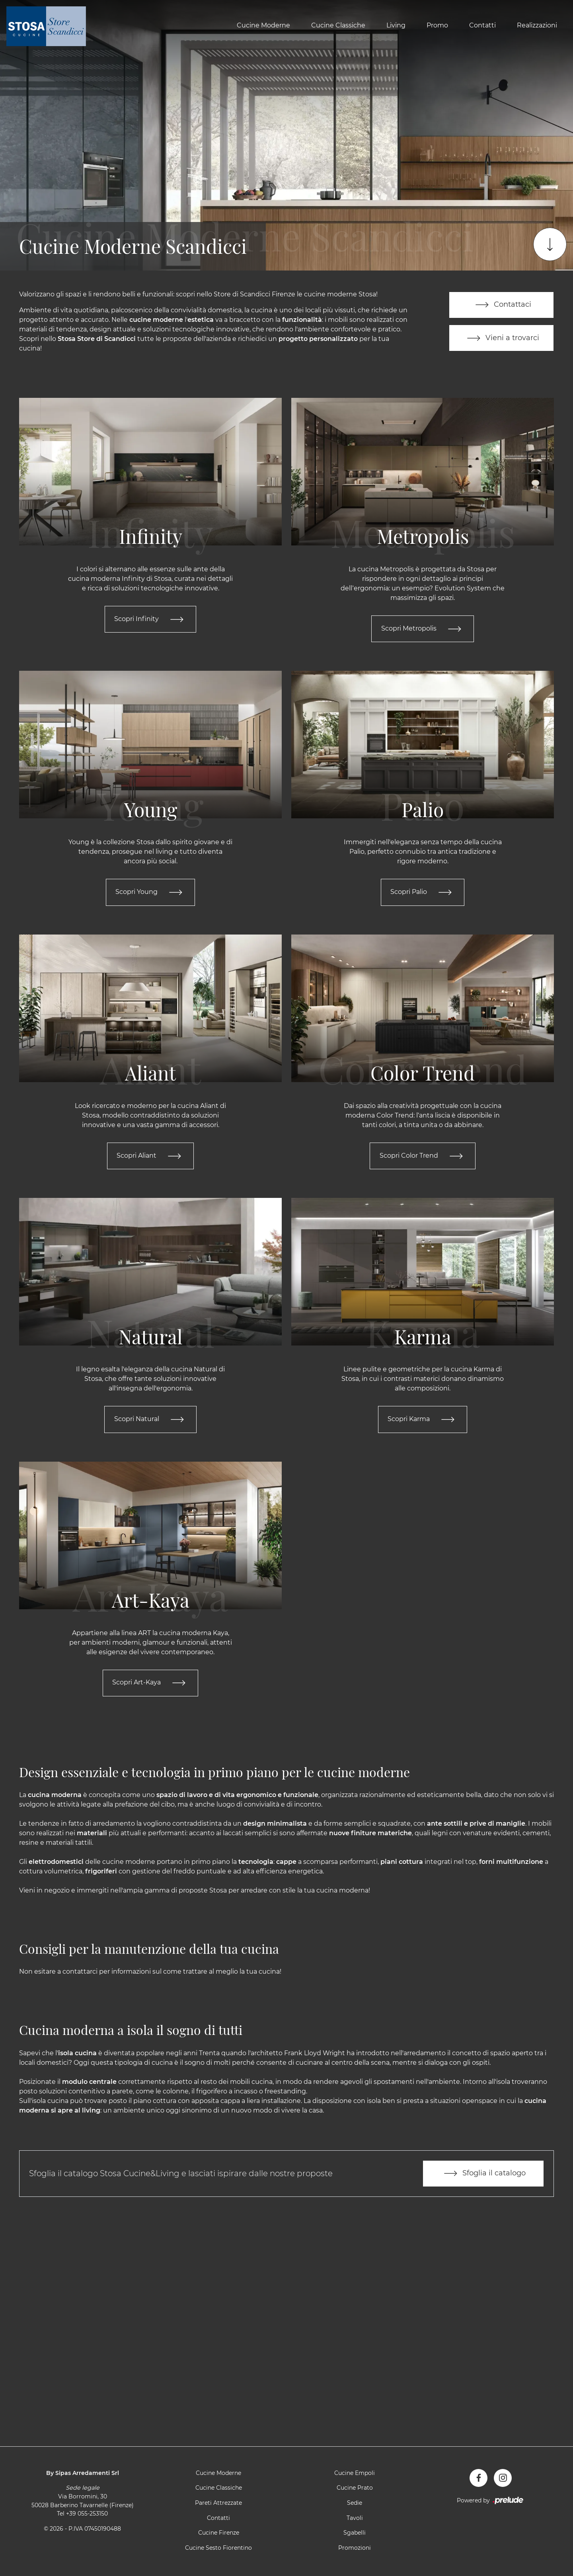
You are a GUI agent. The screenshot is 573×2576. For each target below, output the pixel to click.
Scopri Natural (150, 1420)
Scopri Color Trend (423, 1156)
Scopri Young (150, 893)
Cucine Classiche (338, 25)
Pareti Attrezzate (218, 2504)
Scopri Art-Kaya (150, 1684)
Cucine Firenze (218, 2534)
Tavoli (355, 2519)
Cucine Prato (355, 2489)
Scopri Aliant (150, 1156)
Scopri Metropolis (422, 629)
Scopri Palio (422, 893)
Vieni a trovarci (501, 338)
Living (395, 25)
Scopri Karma (423, 1420)
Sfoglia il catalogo (483, 2175)
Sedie (354, 2504)
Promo (437, 25)
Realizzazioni (537, 25)
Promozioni (354, 2549)
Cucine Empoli (354, 2474)
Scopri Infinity (150, 619)
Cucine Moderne (263, 25)
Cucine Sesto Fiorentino (218, 2549)
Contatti (482, 25)
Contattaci (501, 305)
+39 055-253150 (87, 2515)
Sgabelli (354, 2534)
